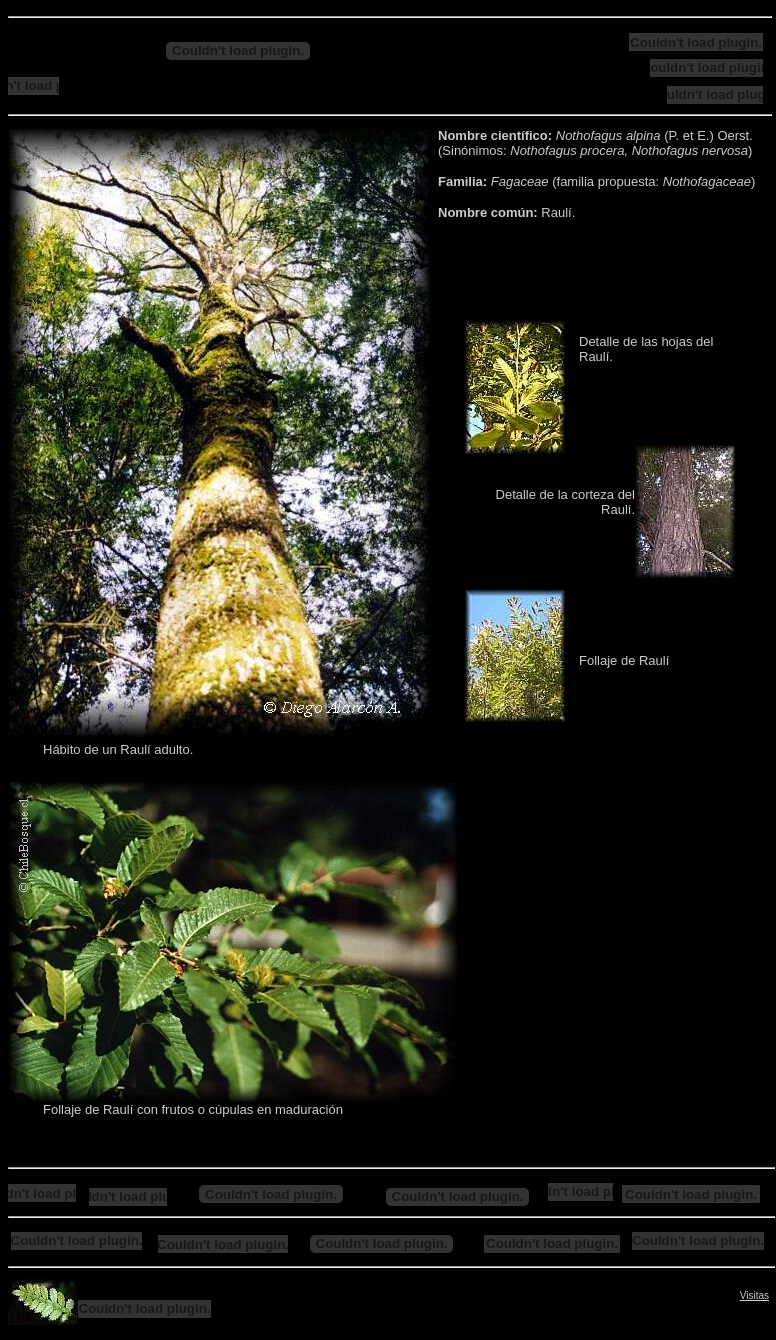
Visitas (754, 1295)
